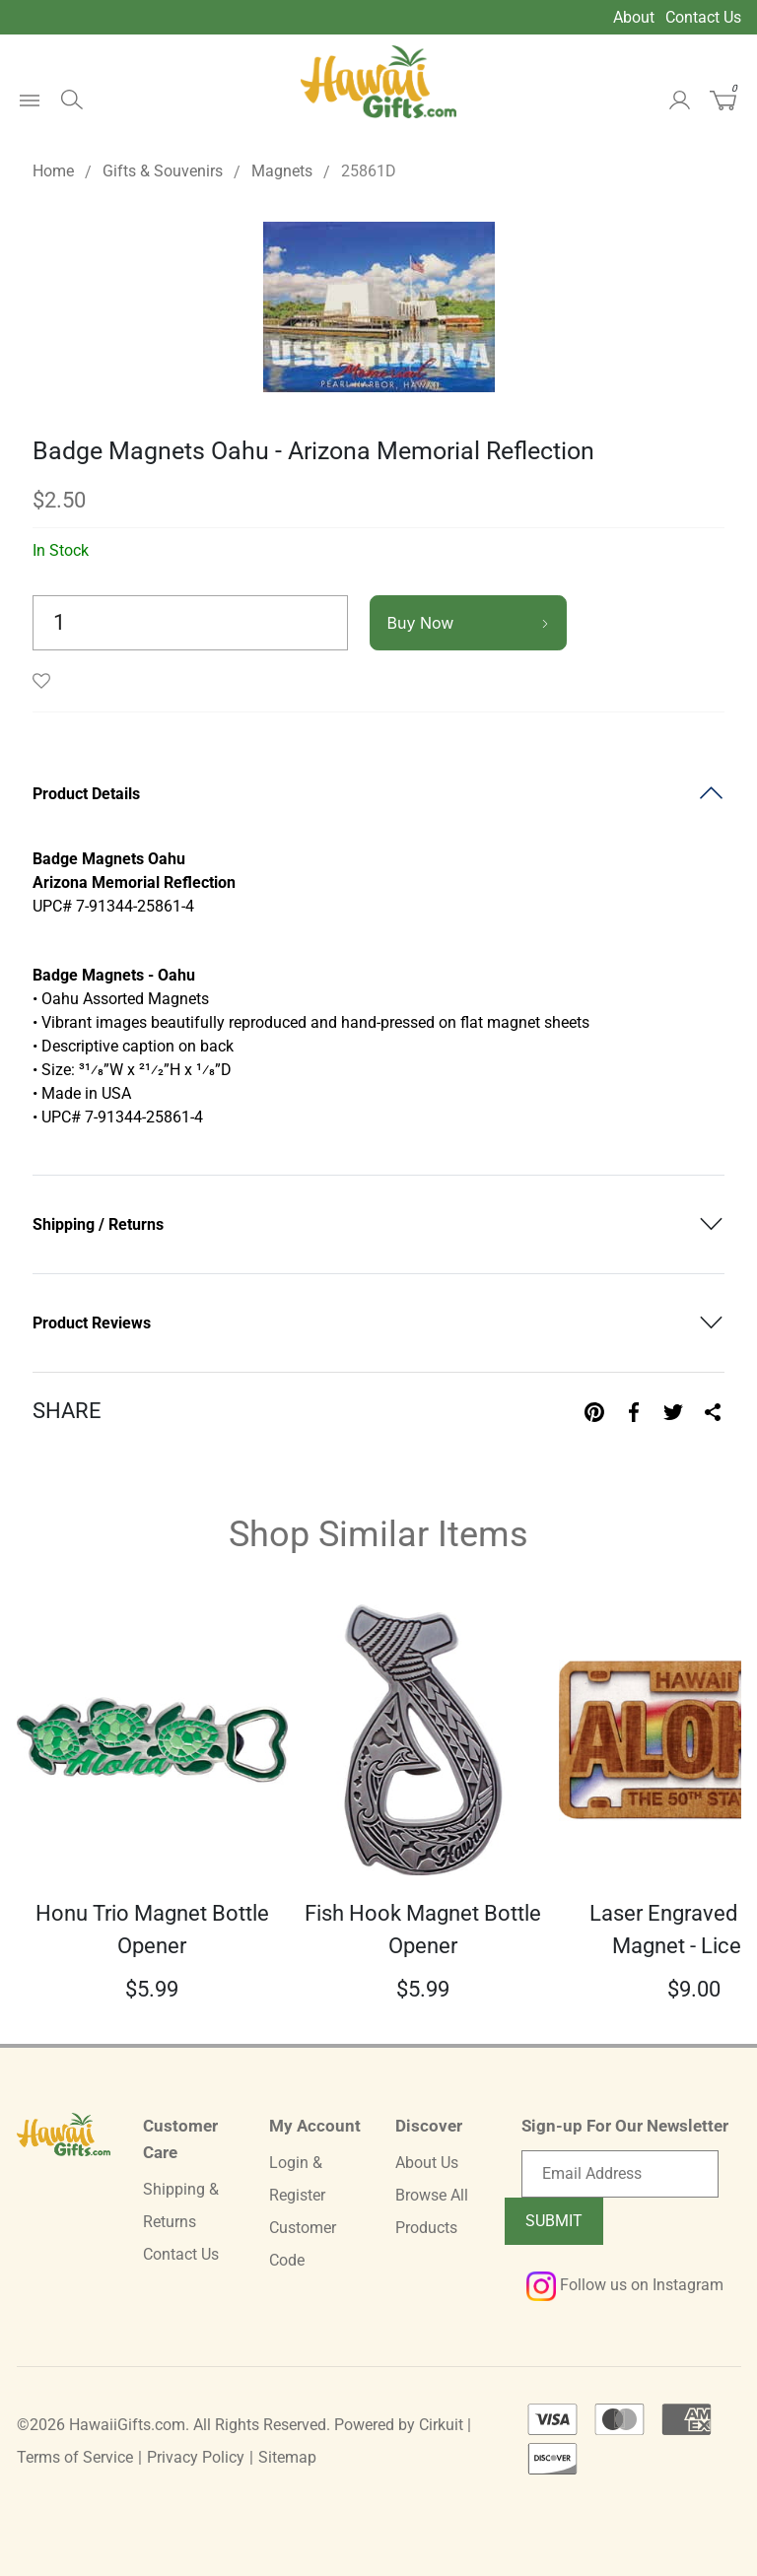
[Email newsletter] (620, 2174)
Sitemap (287, 2457)
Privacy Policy (195, 2457)
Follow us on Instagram (624, 2284)
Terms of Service (75, 2457)
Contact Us (703, 17)
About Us (426, 2162)
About (633, 17)
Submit (554, 2220)
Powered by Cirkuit (398, 2424)
